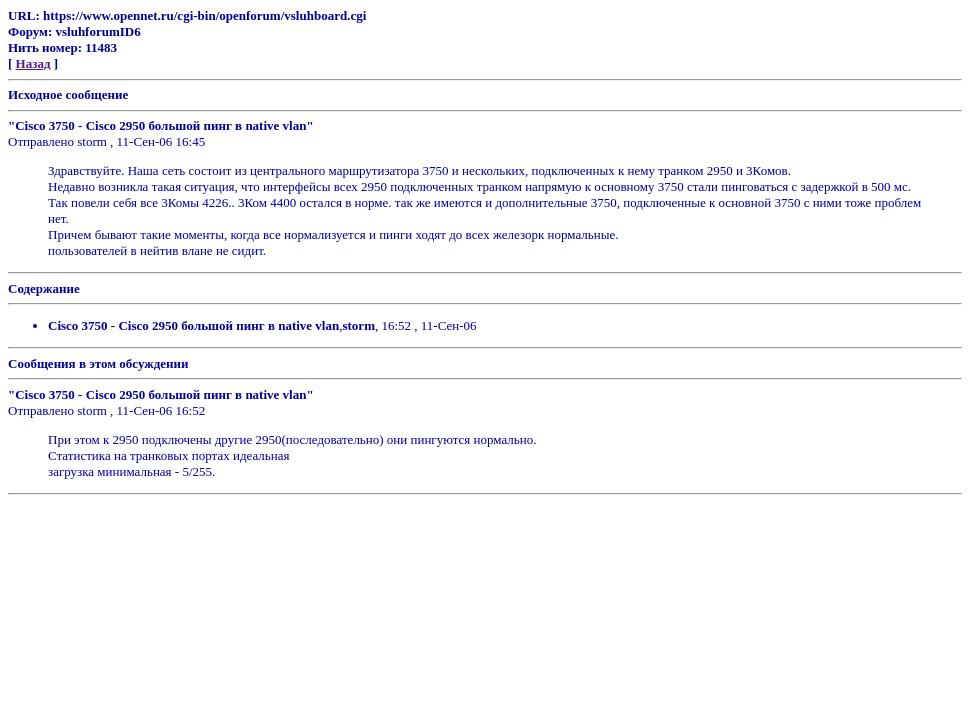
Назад (33, 63)
